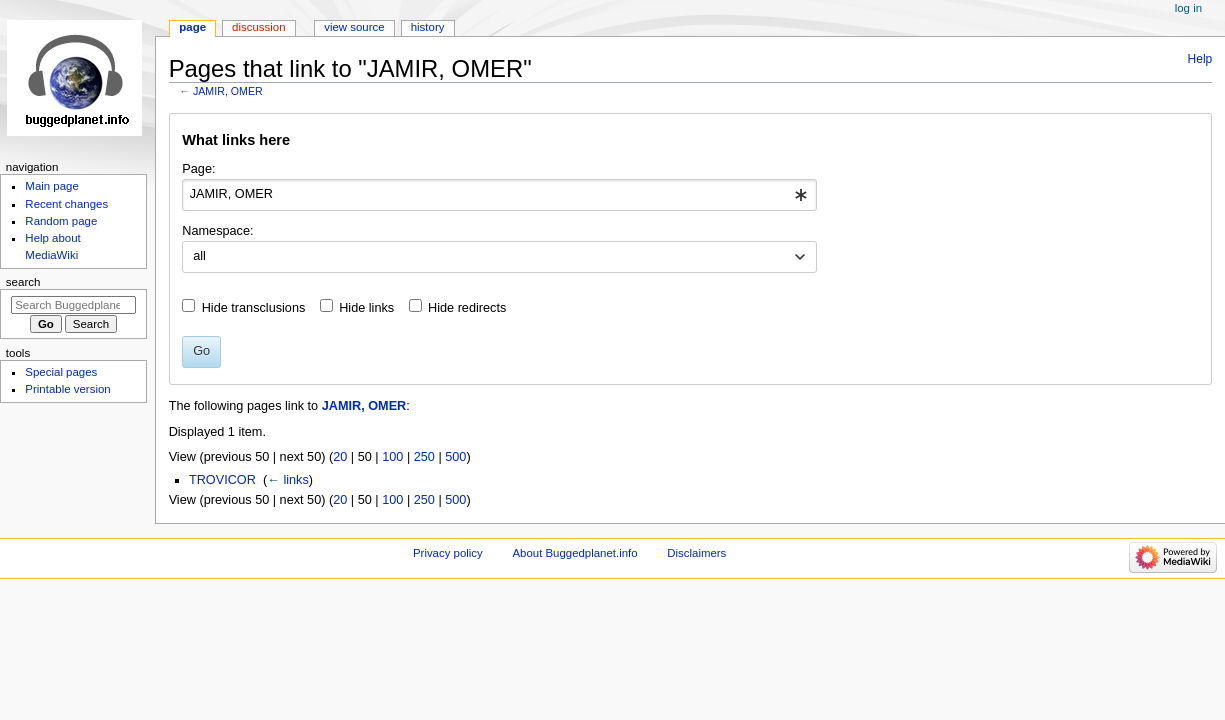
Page (192, 27)
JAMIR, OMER (228, 91)
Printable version (67, 389)
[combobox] (499, 195)
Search (23, 282)
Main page (52, 186)
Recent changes (66, 204)
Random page (61, 221)
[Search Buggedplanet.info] (73, 305)
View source (354, 27)
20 (340, 457)
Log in (1188, 8)
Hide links (366, 308)
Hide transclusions (254, 308)
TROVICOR (222, 480)
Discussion (258, 27)
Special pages (61, 372)
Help (1200, 59)
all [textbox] (199, 256)
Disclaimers (696, 553)
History (428, 27)
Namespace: (217, 231)
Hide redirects (467, 308)
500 (455, 457)
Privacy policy (448, 553)
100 (392, 457)
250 (424, 457)
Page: (198, 169)
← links (288, 480)
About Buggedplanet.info (574, 553)
